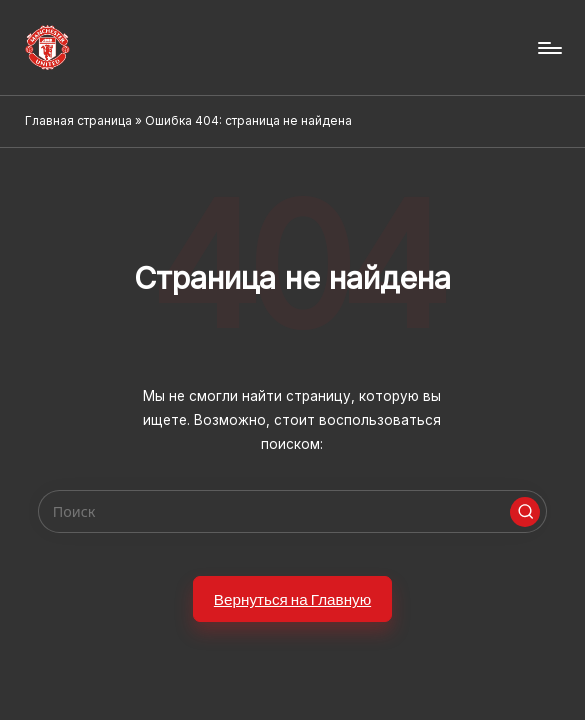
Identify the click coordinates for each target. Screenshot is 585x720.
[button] (525, 512)
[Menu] (548, 48)
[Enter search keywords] (292, 511)
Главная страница (78, 121)
